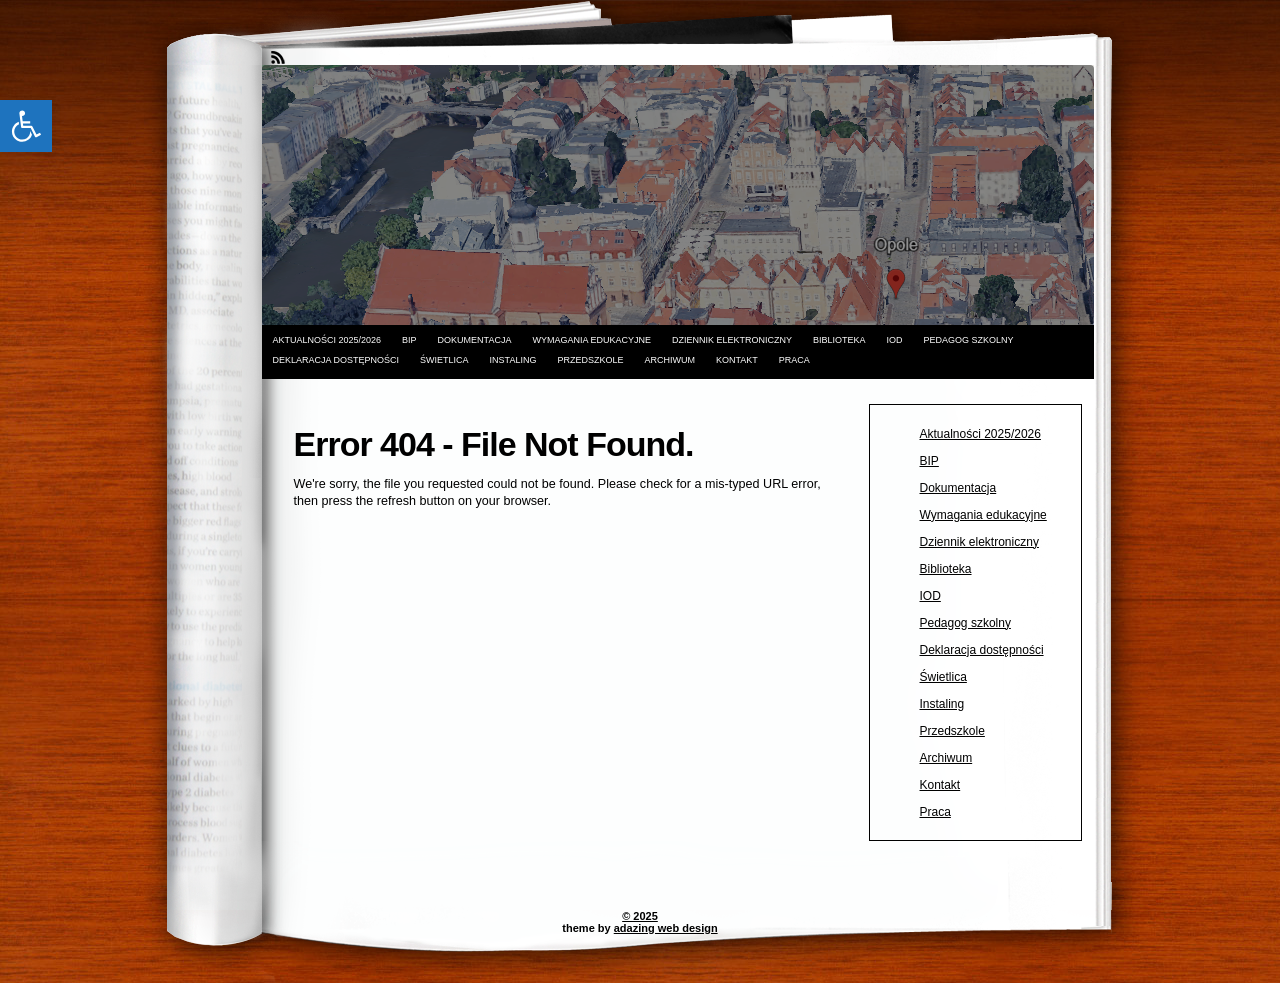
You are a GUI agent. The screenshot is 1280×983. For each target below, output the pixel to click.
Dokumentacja (475, 340)
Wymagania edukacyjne (591, 340)
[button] (26, 126)
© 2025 (640, 916)
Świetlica (444, 360)
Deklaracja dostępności (336, 360)
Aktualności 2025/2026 (327, 340)
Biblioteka (839, 340)
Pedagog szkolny (969, 340)
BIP (409, 340)
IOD (895, 340)
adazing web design (666, 928)
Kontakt (737, 360)
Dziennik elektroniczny (732, 340)
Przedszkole (590, 360)
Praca (794, 360)
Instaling (513, 360)
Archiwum (669, 360)
